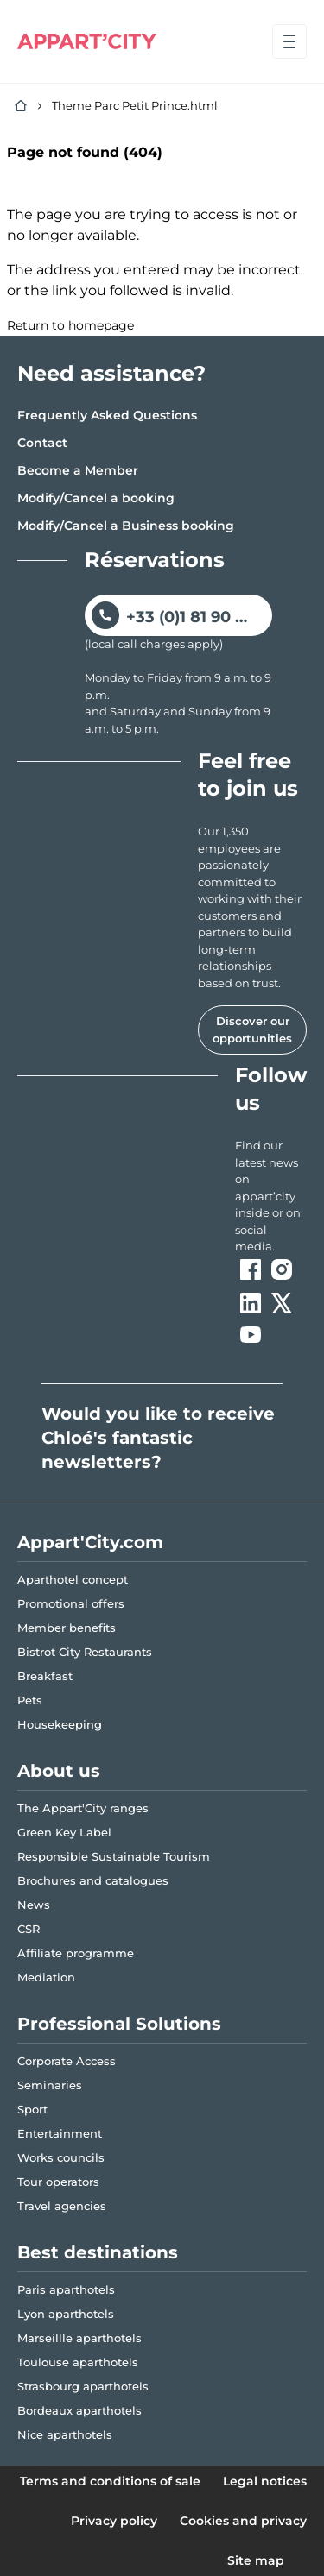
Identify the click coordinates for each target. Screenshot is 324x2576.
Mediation (46, 1977)
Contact (42, 442)
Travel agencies (61, 2206)
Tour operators (58, 2182)
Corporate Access (66, 2061)
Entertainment (59, 2133)
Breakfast (45, 1676)
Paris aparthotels (66, 2289)
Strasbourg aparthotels (83, 2386)
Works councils (61, 2157)
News (33, 1905)
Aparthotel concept (72, 1579)
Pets (29, 1700)
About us (58, 1770)
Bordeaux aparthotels (79, 2410)
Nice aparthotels (64, 2434)
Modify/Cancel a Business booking (125, 525)
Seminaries (49, 2085)
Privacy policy (114, 2521)
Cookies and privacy (243, 2521)
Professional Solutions (119, 2023)
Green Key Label (64, 1832)
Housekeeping (59, 1724)
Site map (255, 2560)
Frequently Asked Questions (107, 415)
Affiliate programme (75, 1953)
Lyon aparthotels (65, 2314)
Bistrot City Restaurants (84, 1652)
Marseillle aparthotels (79, 2338)
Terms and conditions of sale (110, 2481)
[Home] (21, 106)
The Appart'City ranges (83, 1808)
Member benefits (66, 1627)
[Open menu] (289, 41)
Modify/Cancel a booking (96, 498)
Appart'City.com (90, 1542)
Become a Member (77, 470)
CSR (28, 1929)
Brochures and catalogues (92, 1880)
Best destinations (97, 2252)
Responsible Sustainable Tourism (113, 1856)
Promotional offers (70, 1603)
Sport (32, 2109)
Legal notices (265, 2481)
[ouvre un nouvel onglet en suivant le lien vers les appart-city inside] (271, 1196)
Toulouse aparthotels (77, 2362)
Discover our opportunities (252, 1029)
